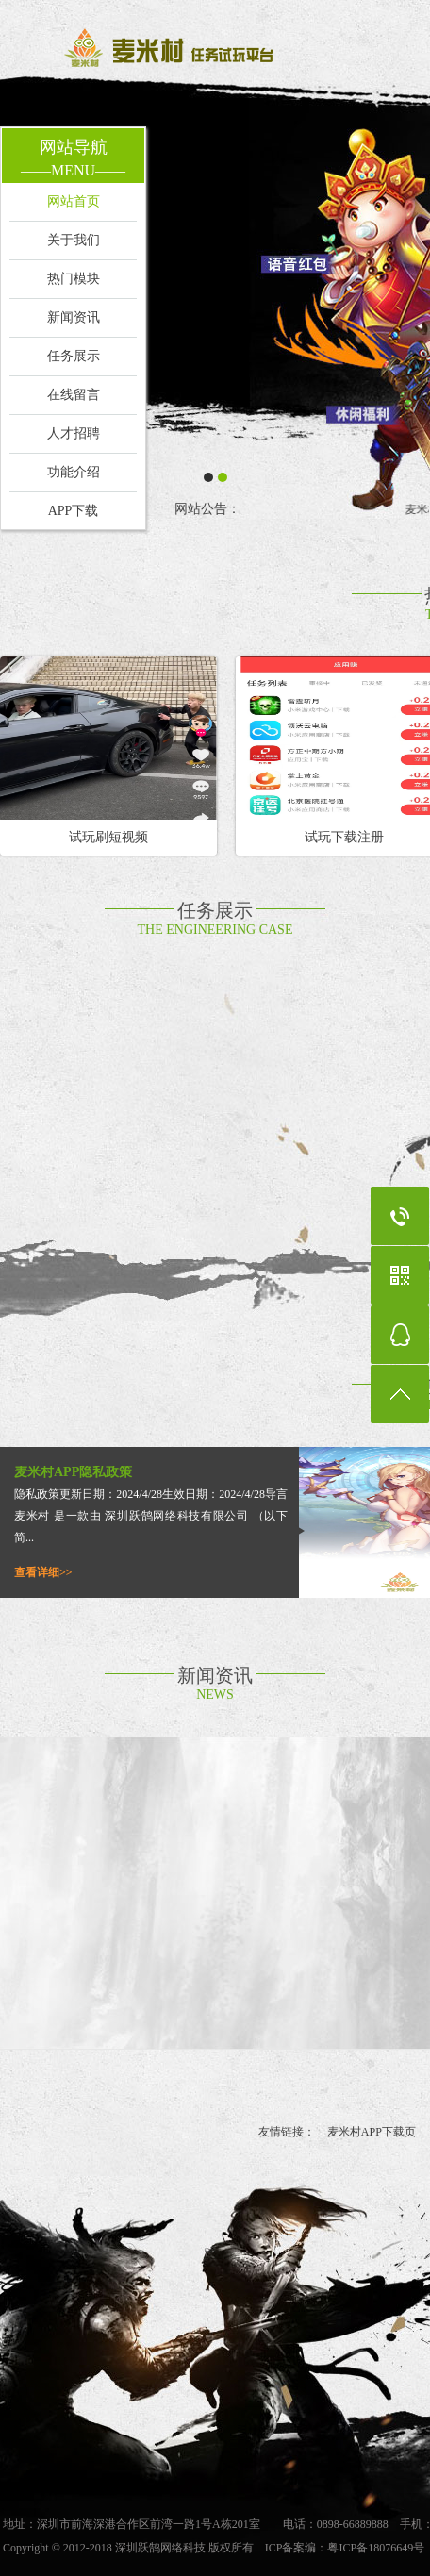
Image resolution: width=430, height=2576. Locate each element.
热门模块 (73, 279)
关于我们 (73, 240)
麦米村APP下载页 (371, 2131)
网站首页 (73, 201)
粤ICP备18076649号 (375, 2547)
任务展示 (73, 356)
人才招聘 (73, 433)
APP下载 (73, 511)
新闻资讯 (73, 317)
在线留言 (73, 395)
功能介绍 (73, 472)
